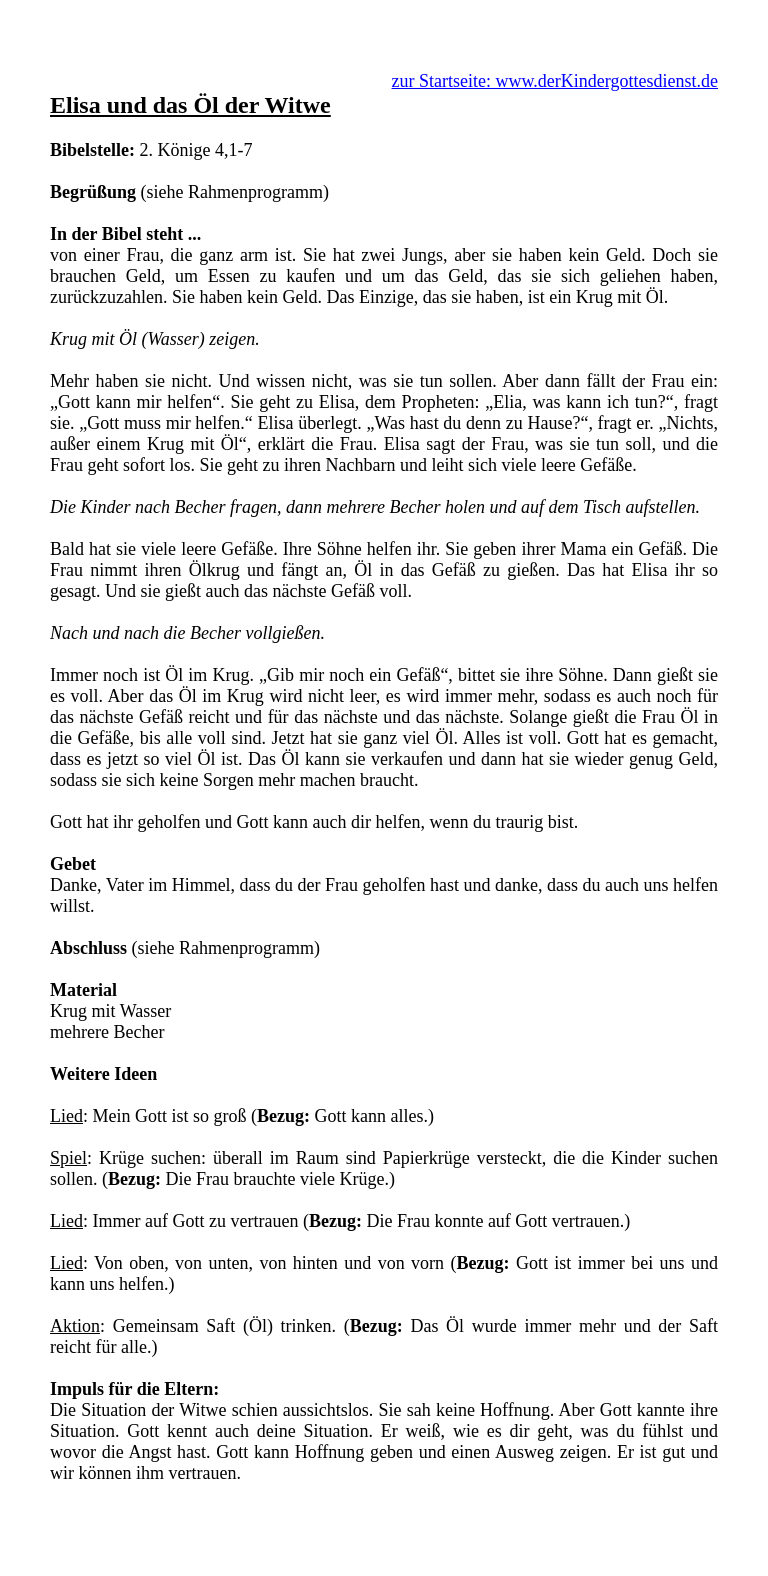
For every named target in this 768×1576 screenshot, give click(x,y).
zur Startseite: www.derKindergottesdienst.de (555, 81)
